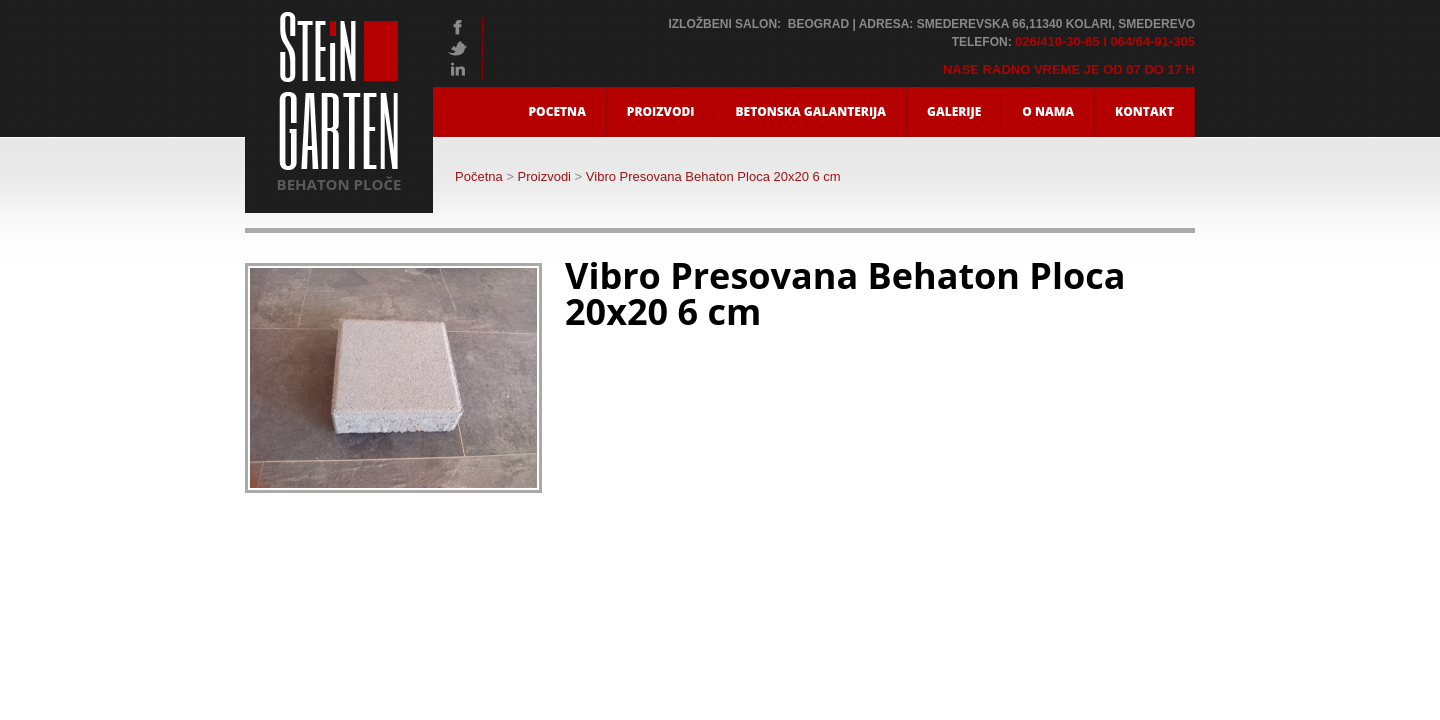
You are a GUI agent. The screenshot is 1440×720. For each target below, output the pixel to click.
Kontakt (1144, 111)
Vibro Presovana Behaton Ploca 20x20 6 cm (713, 176)
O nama (1048, 111)
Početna (479, 176)
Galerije (954, 111)
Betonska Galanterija (811, 111)
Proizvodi (661, 111)
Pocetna (557, 111)
